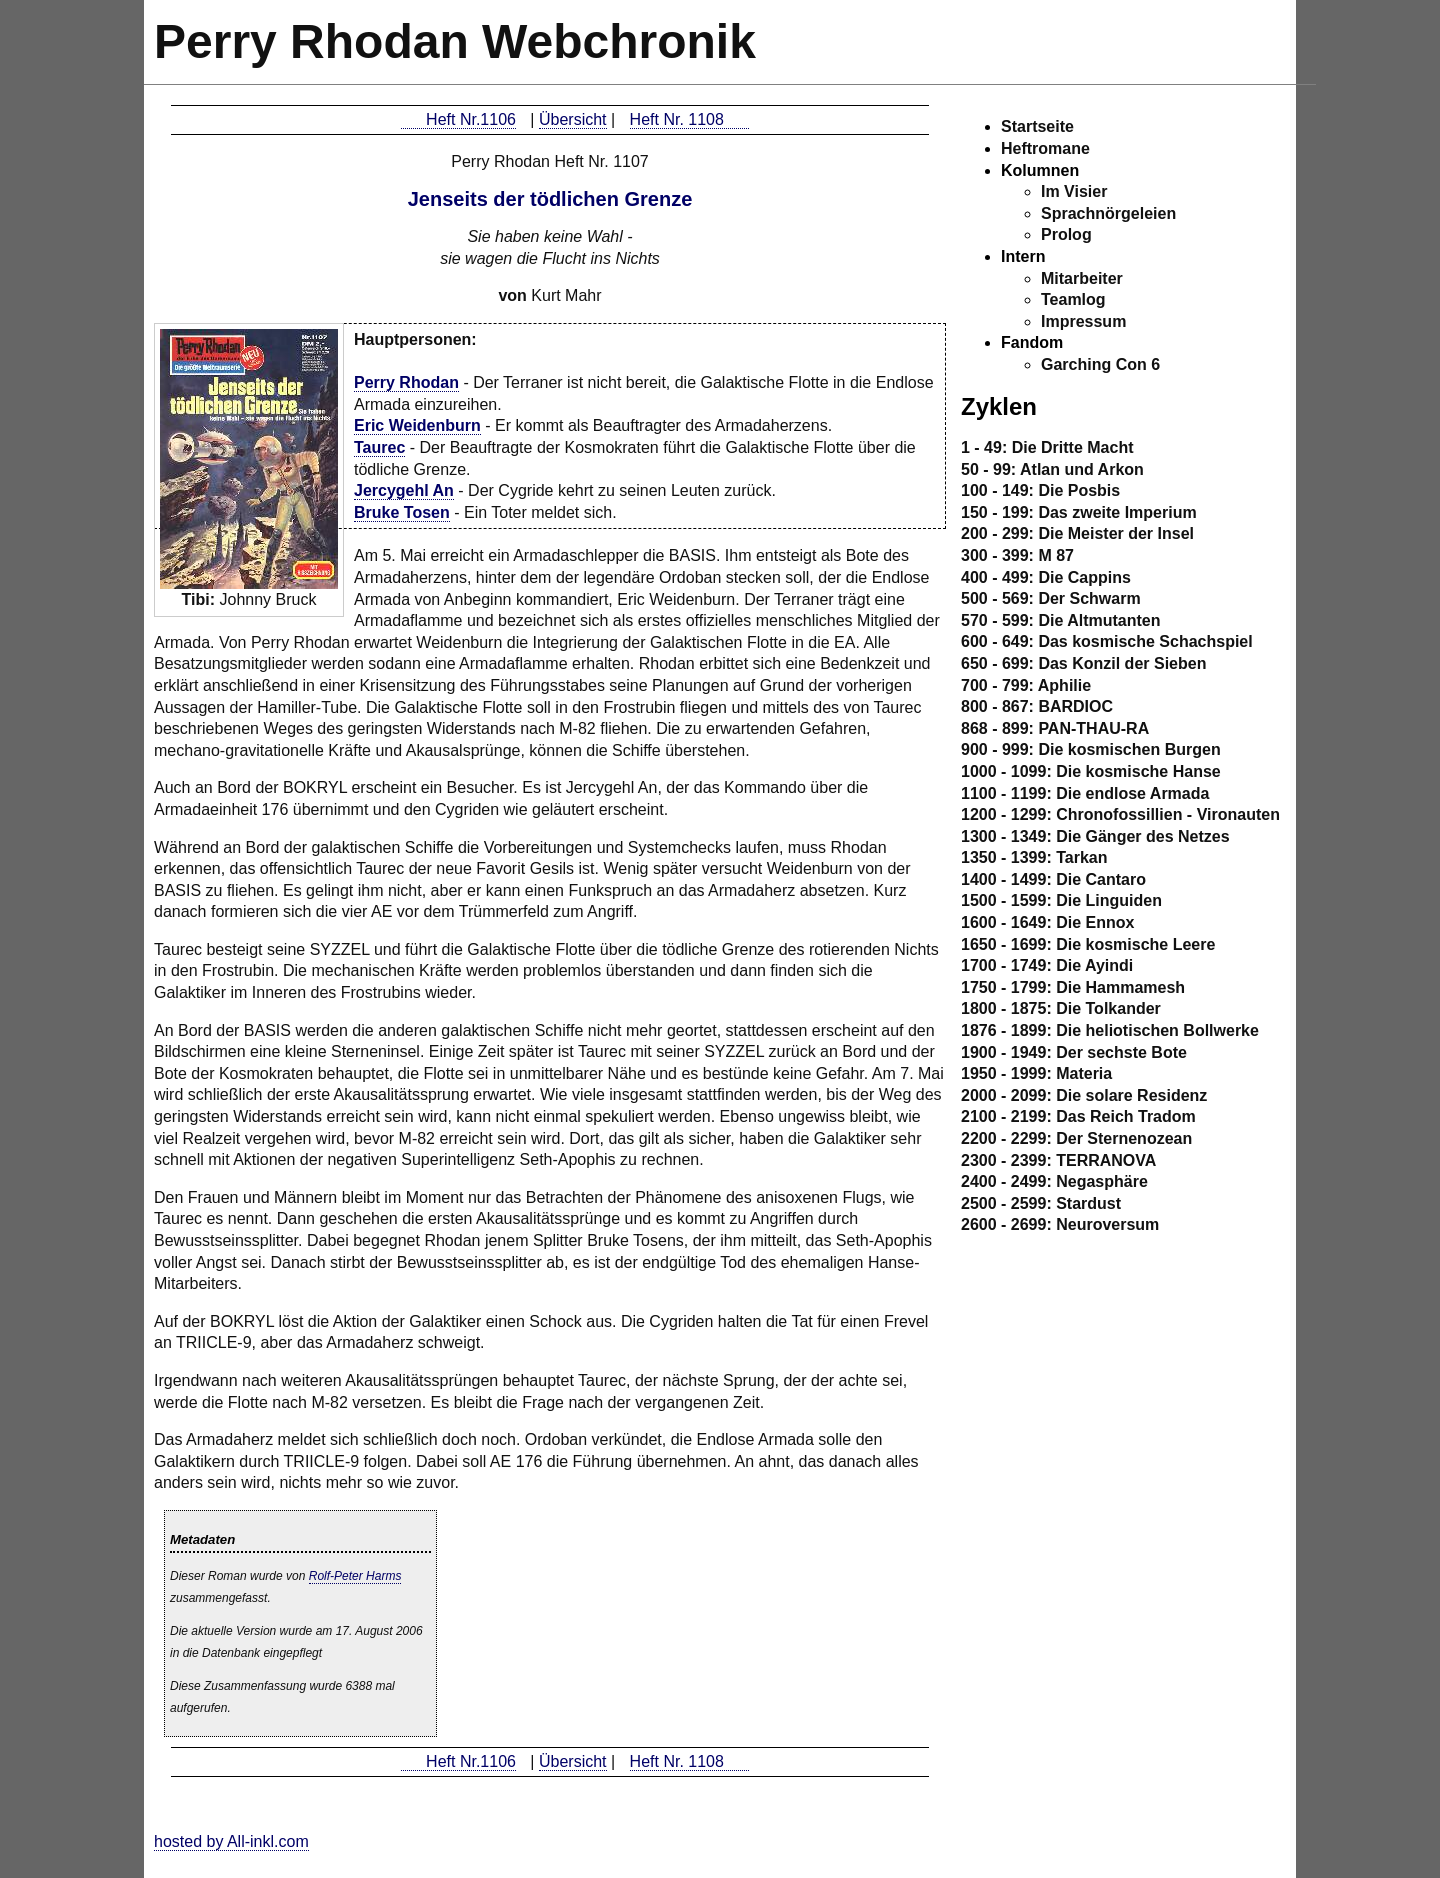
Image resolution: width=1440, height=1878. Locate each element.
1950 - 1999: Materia (1036, 1073)
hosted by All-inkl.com (231, 1841)
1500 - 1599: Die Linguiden (1061, 900)
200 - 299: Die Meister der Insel (1077, 533)
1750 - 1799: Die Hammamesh (1073, 987)
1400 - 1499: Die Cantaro (1053, 879)
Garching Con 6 (1100, 364)
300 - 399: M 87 (1017, 555)
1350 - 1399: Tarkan (1034, 857)
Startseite (1037, 126)
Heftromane (1045, 148)
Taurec (379, 447)
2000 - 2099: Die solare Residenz (1084, 1095)
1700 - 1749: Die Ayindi (1047, 965)
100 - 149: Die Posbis (1040, 490)
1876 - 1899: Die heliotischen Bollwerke (1110, 1030)
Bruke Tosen (402, 512)
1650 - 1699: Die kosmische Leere (1088, 944)
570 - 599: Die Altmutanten (1060, 620)
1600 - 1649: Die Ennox (1047, 922)
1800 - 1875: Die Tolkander (1061, 1008)
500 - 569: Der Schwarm (1051, 598)
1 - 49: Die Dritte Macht (1047, 447)
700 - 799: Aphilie (1026, 685)
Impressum (1083, 321)
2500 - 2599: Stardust (1041, 1203)
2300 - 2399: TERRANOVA (1058, 1160)
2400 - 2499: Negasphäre (1054, 1181)
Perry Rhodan (406, 382)
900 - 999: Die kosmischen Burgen (1091, 749)
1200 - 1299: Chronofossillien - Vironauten (1120, 814)
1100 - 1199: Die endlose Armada (1085, 793)
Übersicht (573, 119)
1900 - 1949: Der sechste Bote (1074, 1052)
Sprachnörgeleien (1108, 213)
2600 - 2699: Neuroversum (1060, 1224)
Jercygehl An (404, 490)
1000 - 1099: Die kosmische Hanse (1091, 771)
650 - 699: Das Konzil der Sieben (1083, 663)
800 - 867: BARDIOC (1037, 706)
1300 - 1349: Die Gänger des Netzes (1095, 836)
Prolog (1066, 234)
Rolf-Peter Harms (355, 1576)
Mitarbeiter (1082, 278)
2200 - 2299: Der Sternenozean (1076, 1138)
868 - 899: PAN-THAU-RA (1055, 728)
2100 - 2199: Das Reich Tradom (1078, 1116)
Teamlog (1073, 299)
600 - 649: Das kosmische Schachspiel (1107, 641)
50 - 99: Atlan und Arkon (1052, 469)
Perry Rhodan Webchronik (455, 41)
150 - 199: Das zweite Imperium (1079, 512)
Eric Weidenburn (417, 425)
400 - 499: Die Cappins (1046, 577)
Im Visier (1074, 191)
